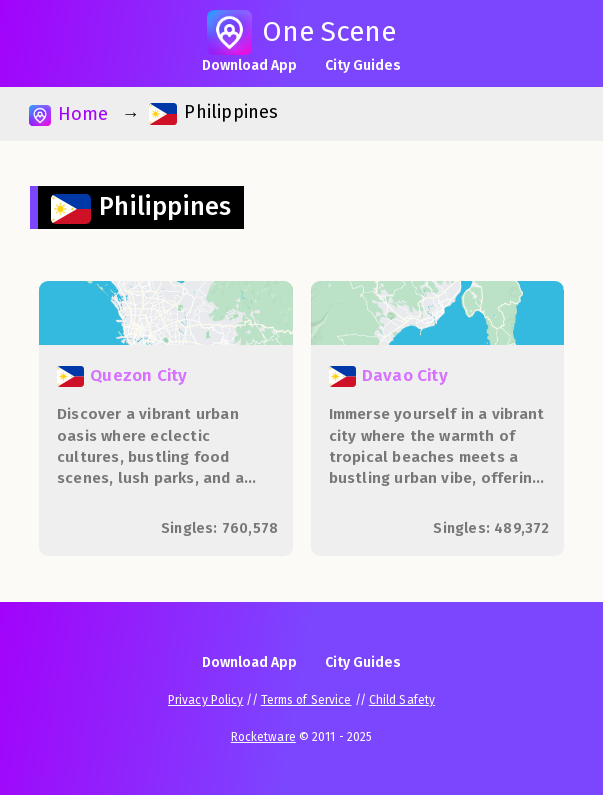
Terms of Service (306, 700)
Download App (249, 65)
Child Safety (402, 700)
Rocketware (263, 737)
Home (68, 114)
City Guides (363, 65)
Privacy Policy (205, 700)
